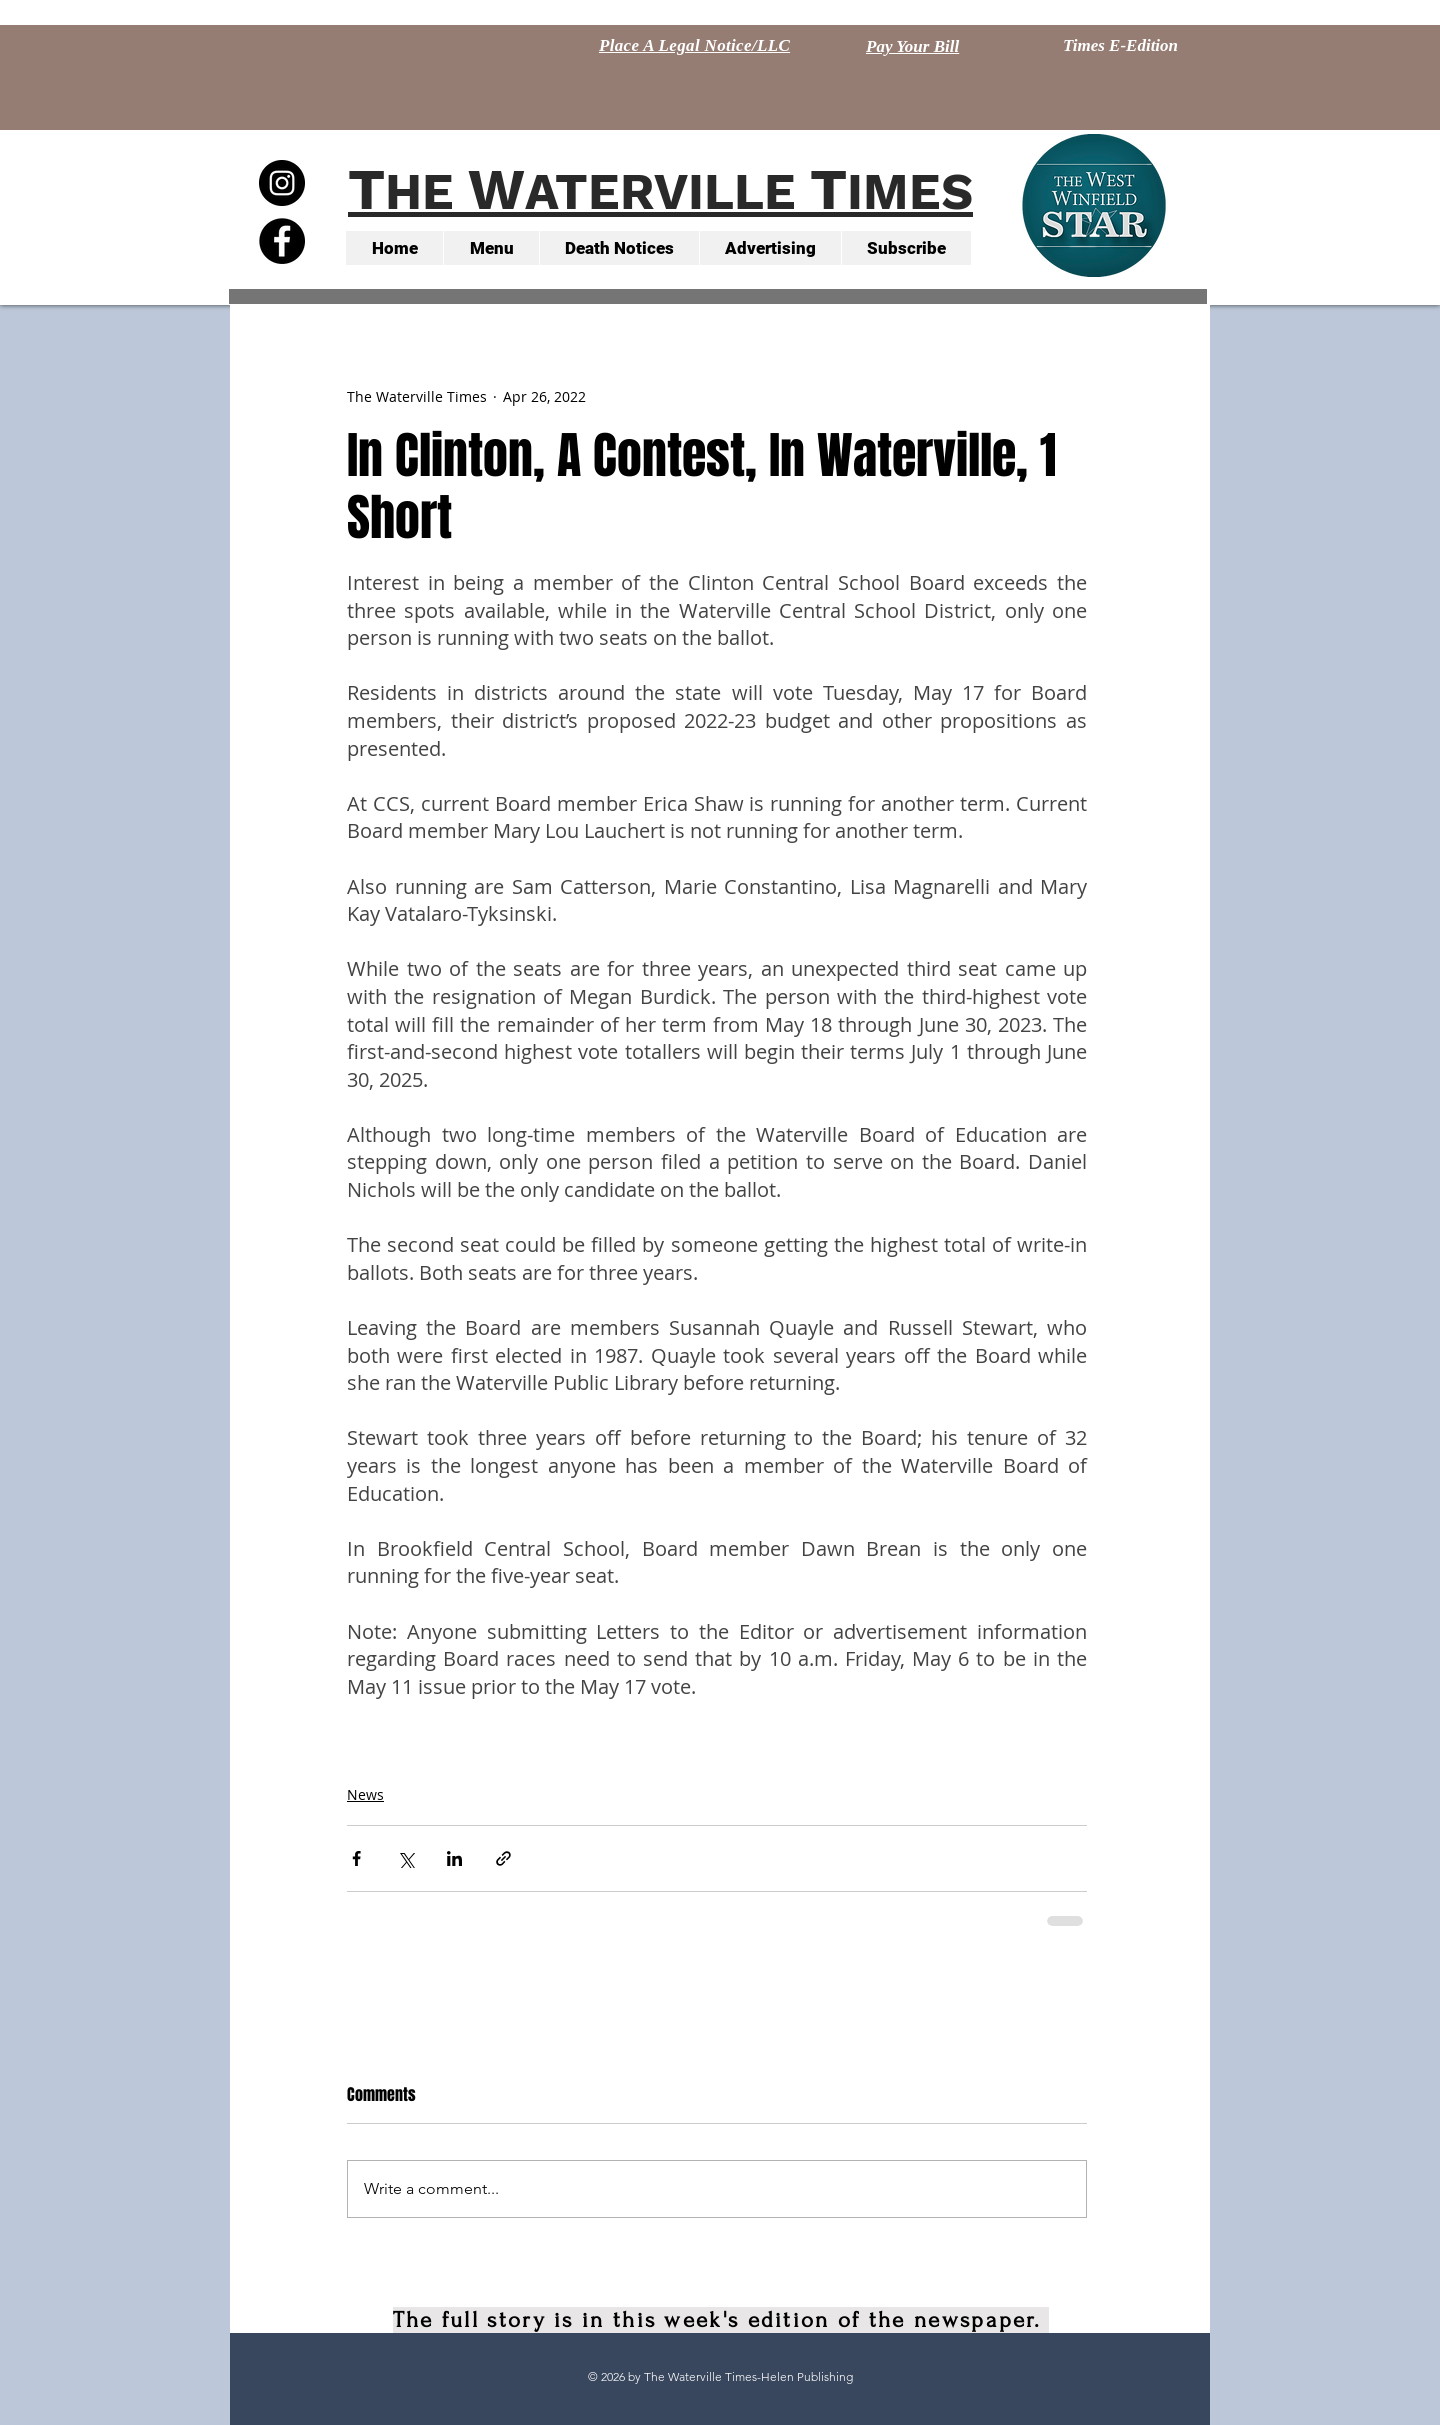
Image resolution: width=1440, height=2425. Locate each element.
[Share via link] (503, 1858)
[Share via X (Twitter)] (405, 1858)
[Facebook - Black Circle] (282, 241)
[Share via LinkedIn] (454, 1858)
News (365, 1794)
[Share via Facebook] (356, 1858)
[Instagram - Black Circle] (282, 183)
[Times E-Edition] (1120, 46)
